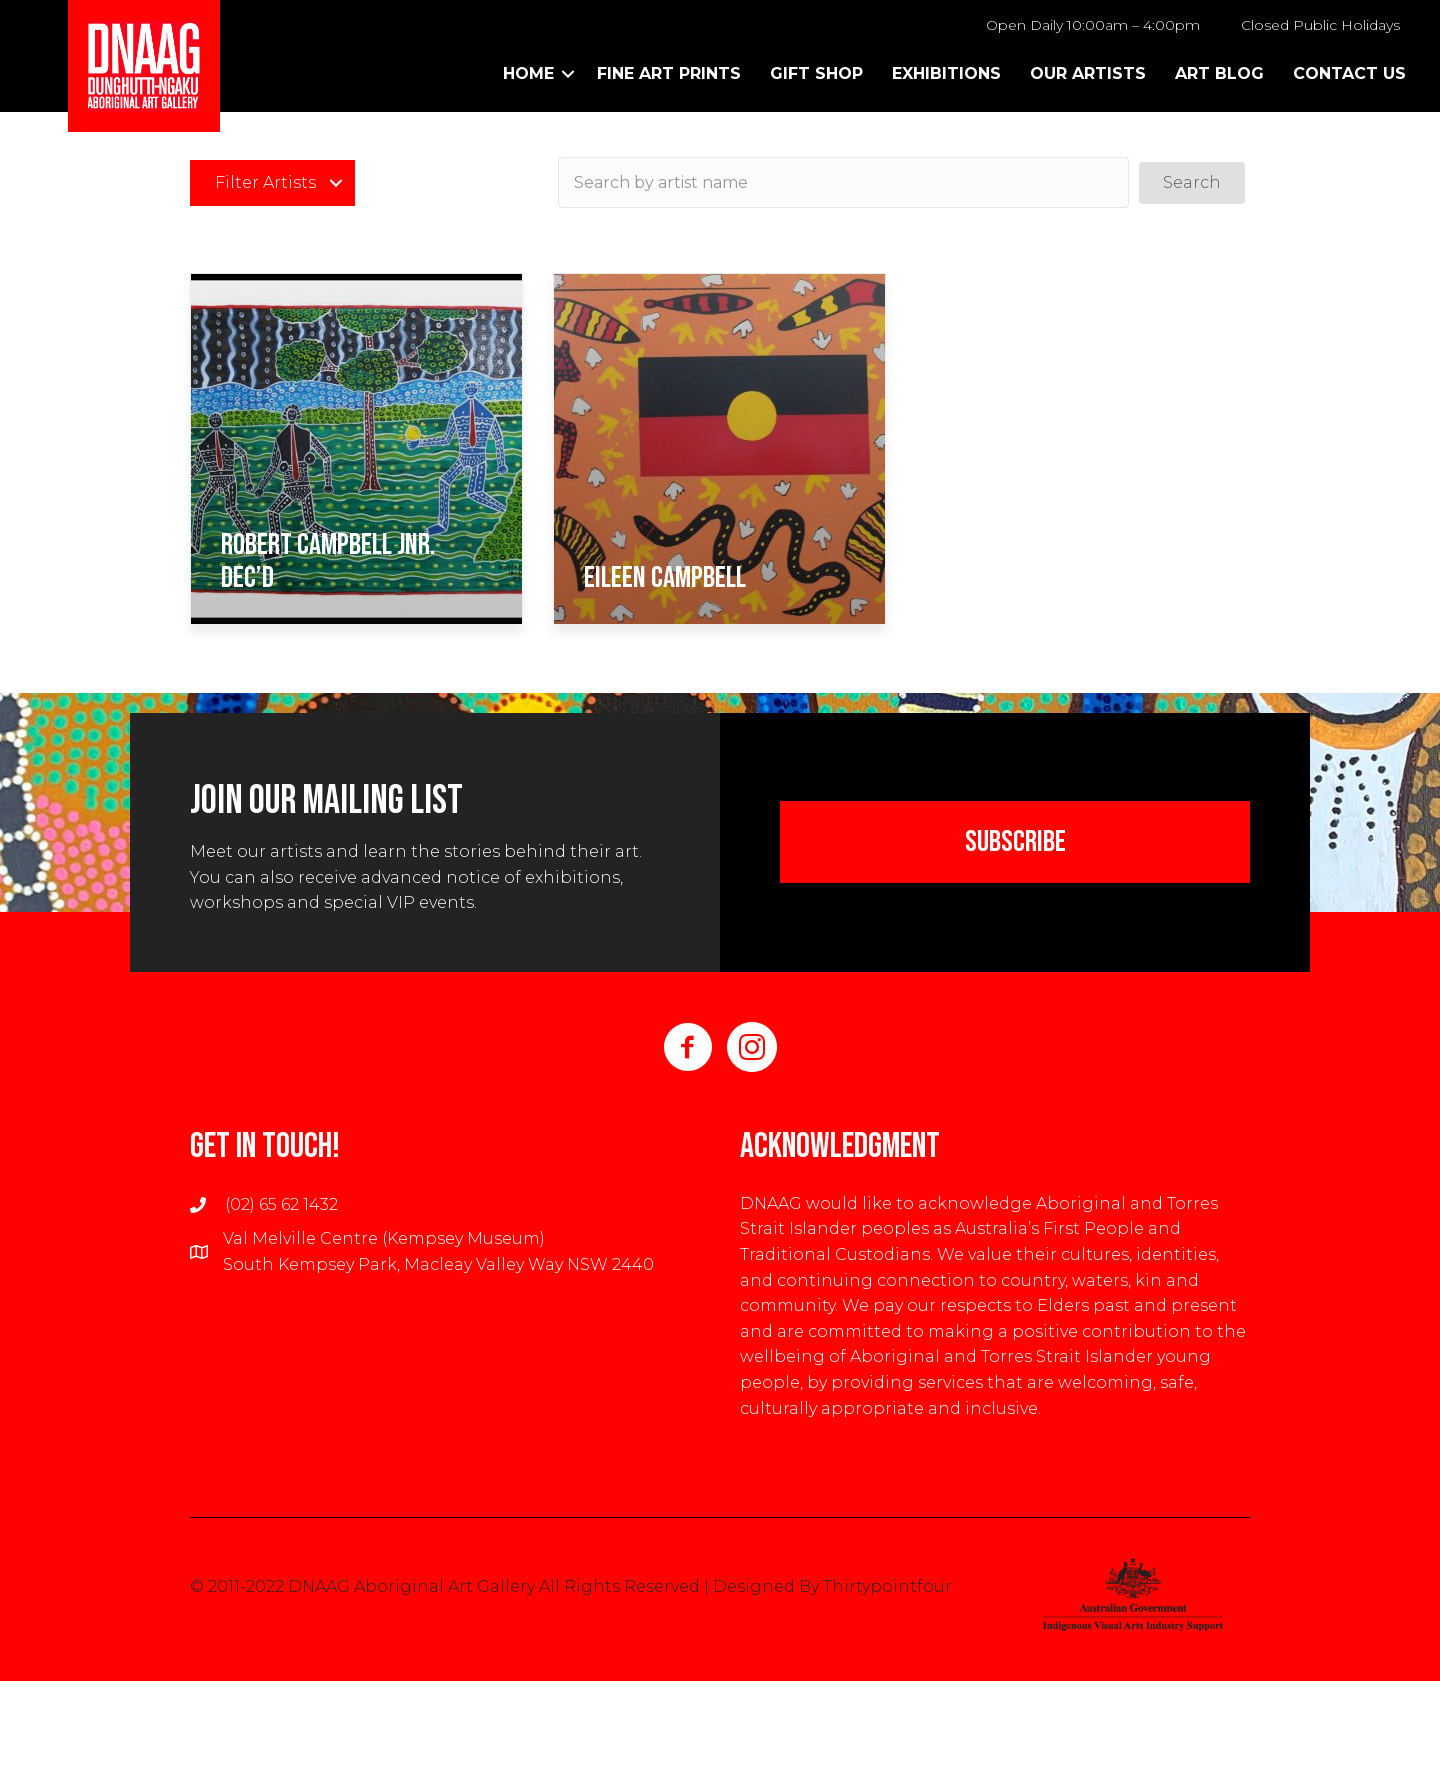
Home (528, 73)
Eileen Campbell (665, 578)
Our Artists (1088, 73)
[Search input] (843, 182)
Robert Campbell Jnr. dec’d (328, 561)
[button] (1192, 183)
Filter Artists (265, 182)
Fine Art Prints (669, 73)
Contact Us (1349, 73)
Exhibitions (946, 73)
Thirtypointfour (887, 1586)
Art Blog (1219, 73)
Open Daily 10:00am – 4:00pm (1093, 25)
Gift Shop (816, 73)
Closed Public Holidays (1320, 25)
